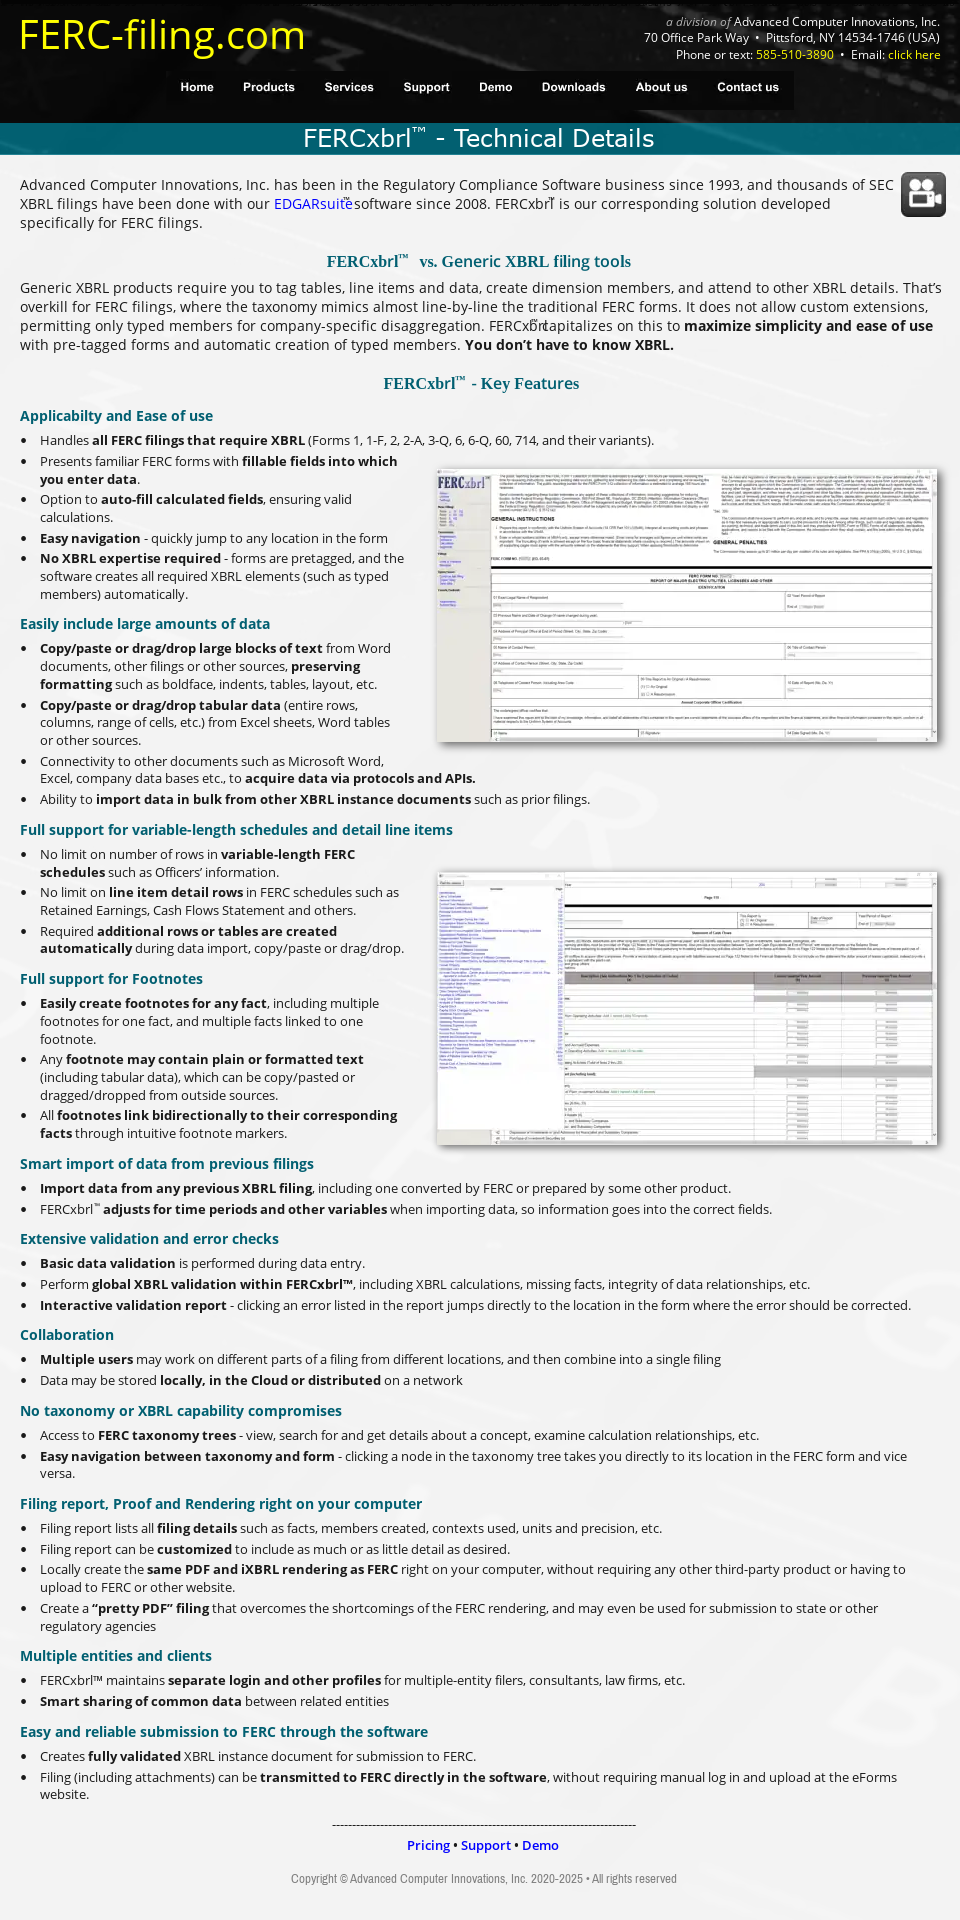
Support (486, 1845)
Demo (540, 1845)
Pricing (428, 1845)
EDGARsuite (313, 203)
